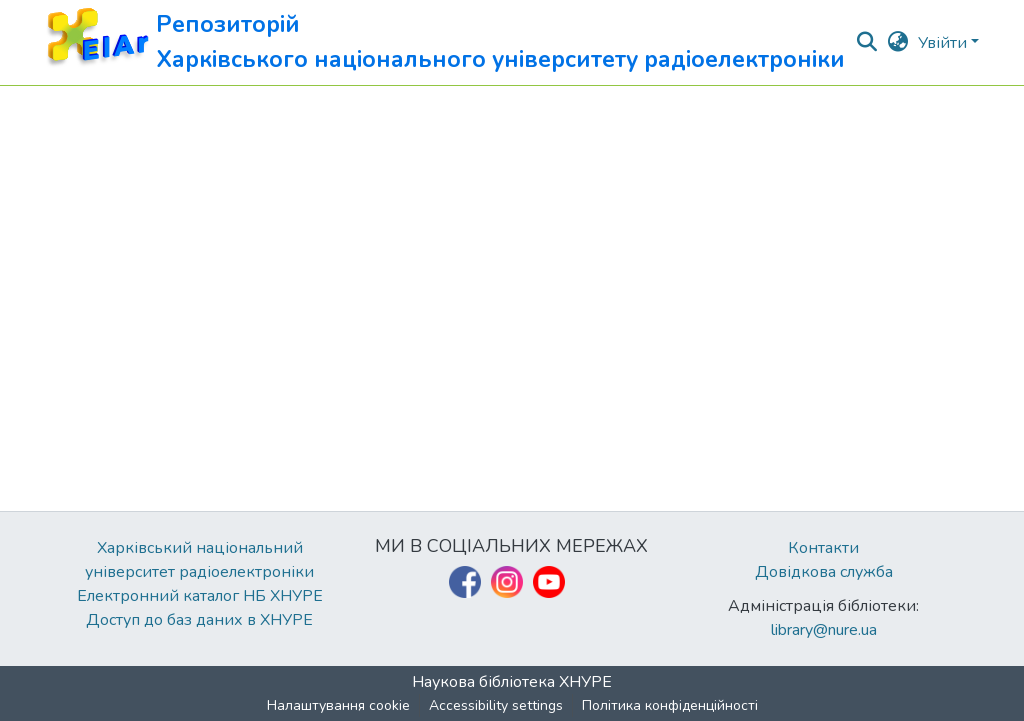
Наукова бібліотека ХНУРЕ (512, 682)
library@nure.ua (824, 630)
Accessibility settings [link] (496, 705)
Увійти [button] (944, 43)
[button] (444, 42)
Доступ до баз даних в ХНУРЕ (199, 620)
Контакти (823, 548)
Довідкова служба (824, 572)
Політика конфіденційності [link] (670, 705)
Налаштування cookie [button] (338, 705)
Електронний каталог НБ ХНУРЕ (200, 596)
